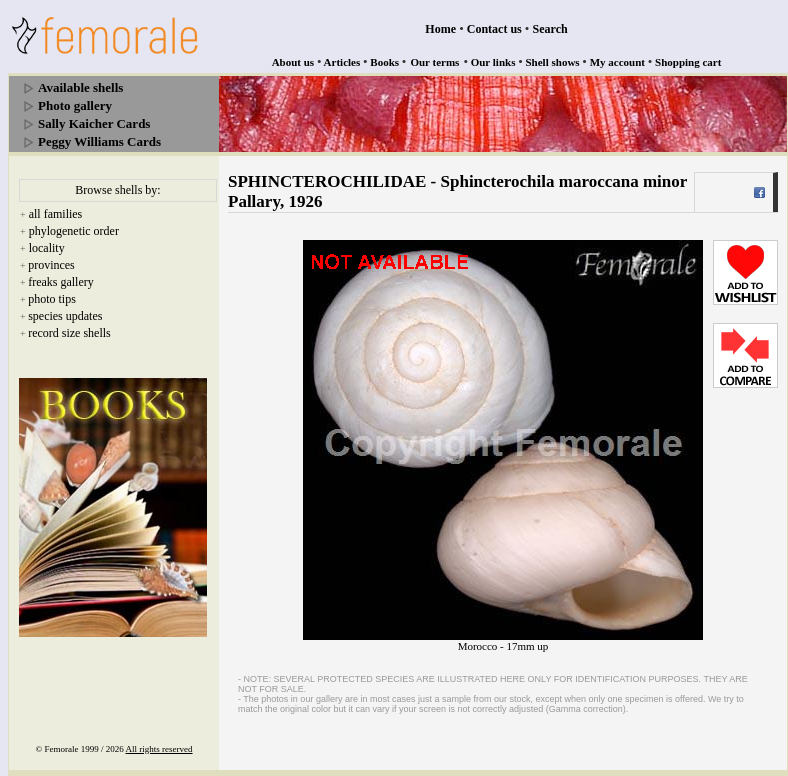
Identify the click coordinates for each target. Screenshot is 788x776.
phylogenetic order (74, 231)
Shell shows (553, 62)
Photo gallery (75, 105)
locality (47, 248)
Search (550, 29)
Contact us (494, 29)
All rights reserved (159, 749)
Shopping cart (688, 62)
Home (440, 29)
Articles (342, 62)
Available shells (80, 87)
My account (617, 62)
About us (293, 62)
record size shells (69, 333)
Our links (493, 62)
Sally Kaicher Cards (94, 123)
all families (56, 214)
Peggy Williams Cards (99, 141)
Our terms (434, 62)
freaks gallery (61, 282)
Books (384, 62)
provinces (51, 265)
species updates (65, 316)
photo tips (52, 299)
